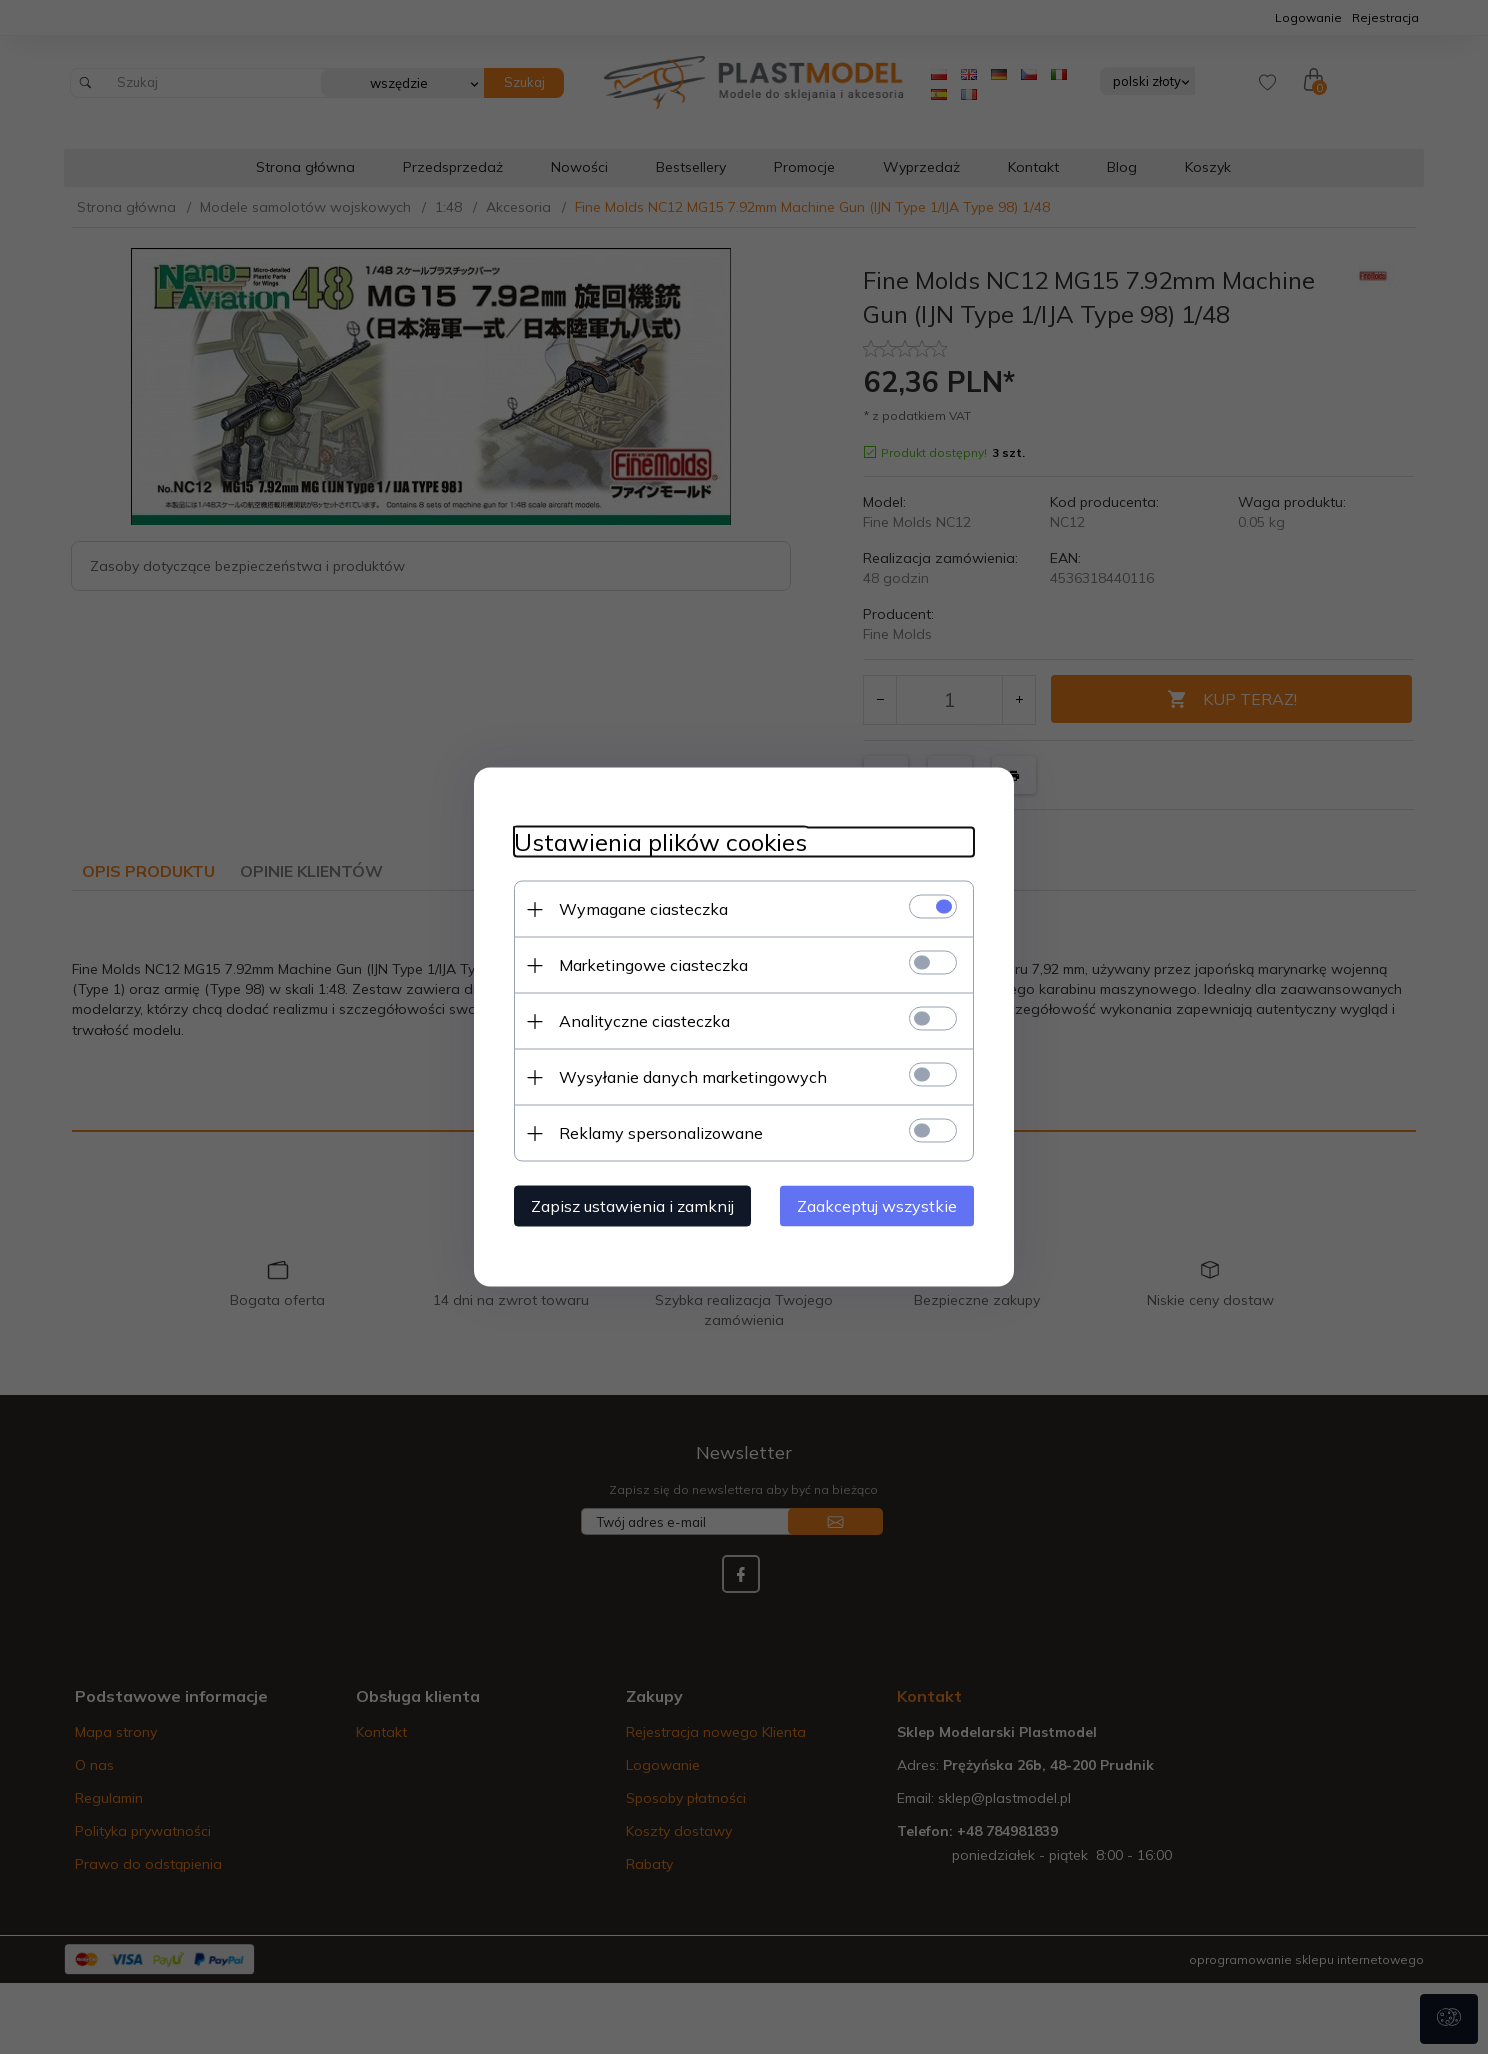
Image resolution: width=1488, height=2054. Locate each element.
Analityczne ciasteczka (644, 1021)
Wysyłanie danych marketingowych (693, 1077)
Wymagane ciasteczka (643, 909)
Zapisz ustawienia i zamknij (632, 1206)
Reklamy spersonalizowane (661, 1133)
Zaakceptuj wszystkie (877, 1206)
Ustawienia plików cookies (660, 842)
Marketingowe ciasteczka (653, 965)
